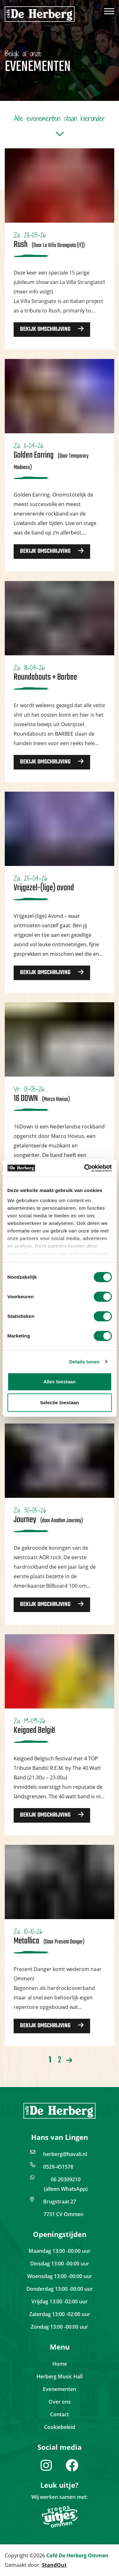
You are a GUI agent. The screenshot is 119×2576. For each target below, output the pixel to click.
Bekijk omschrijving (52, 329)
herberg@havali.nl (65, 2154)
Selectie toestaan (59, 1402)
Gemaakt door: (36, 2564)
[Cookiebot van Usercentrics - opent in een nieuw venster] (85, 1168)
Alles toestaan (59, 1381)
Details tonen (84, 1361)
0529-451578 (58, 2166)
